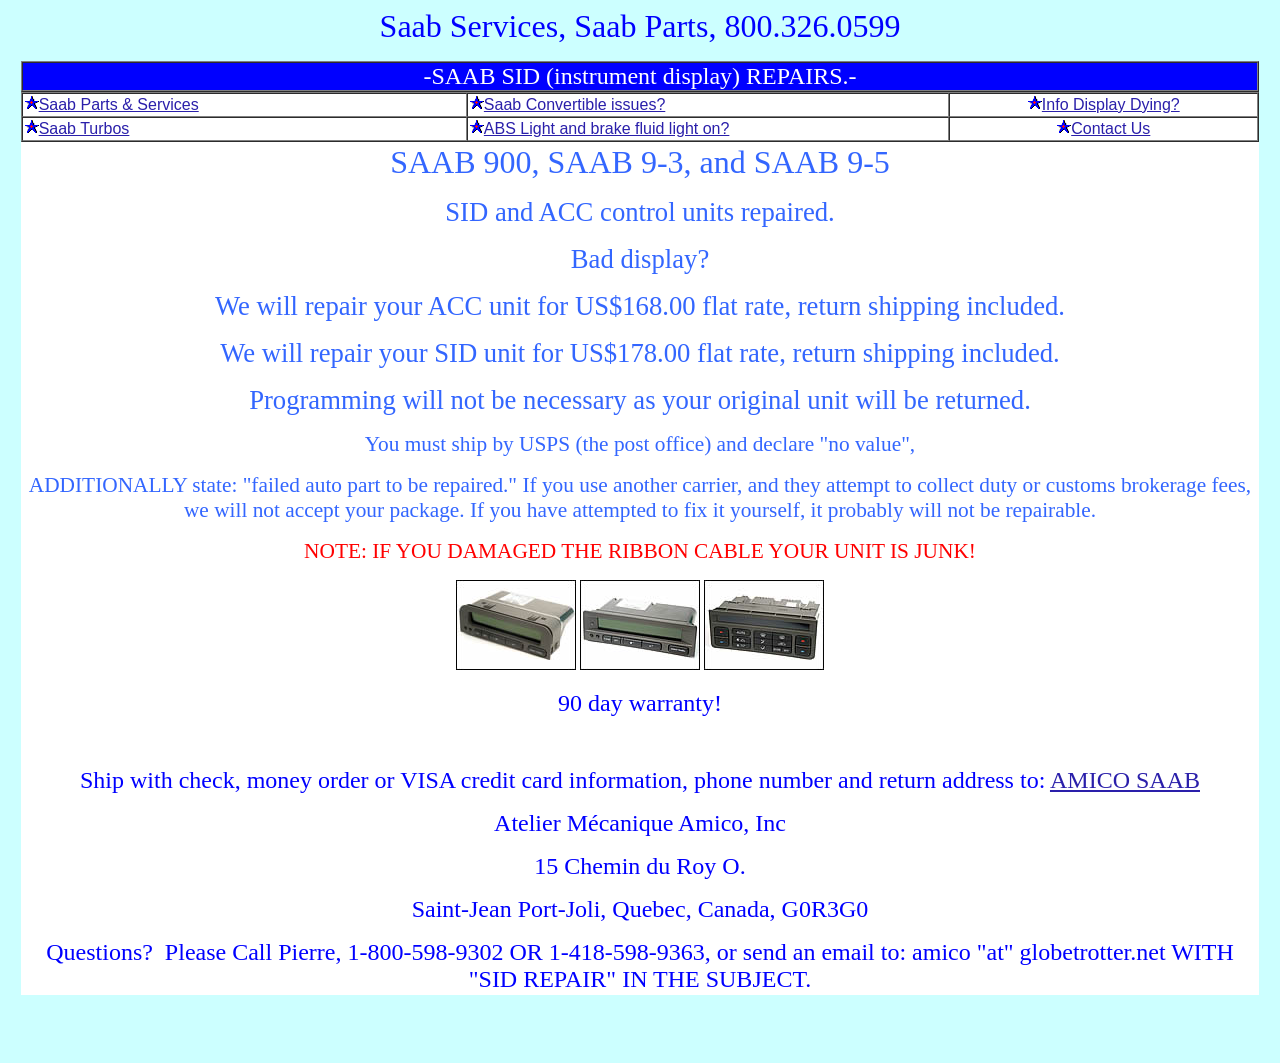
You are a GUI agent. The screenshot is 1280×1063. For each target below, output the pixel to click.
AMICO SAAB (1125, 780)
